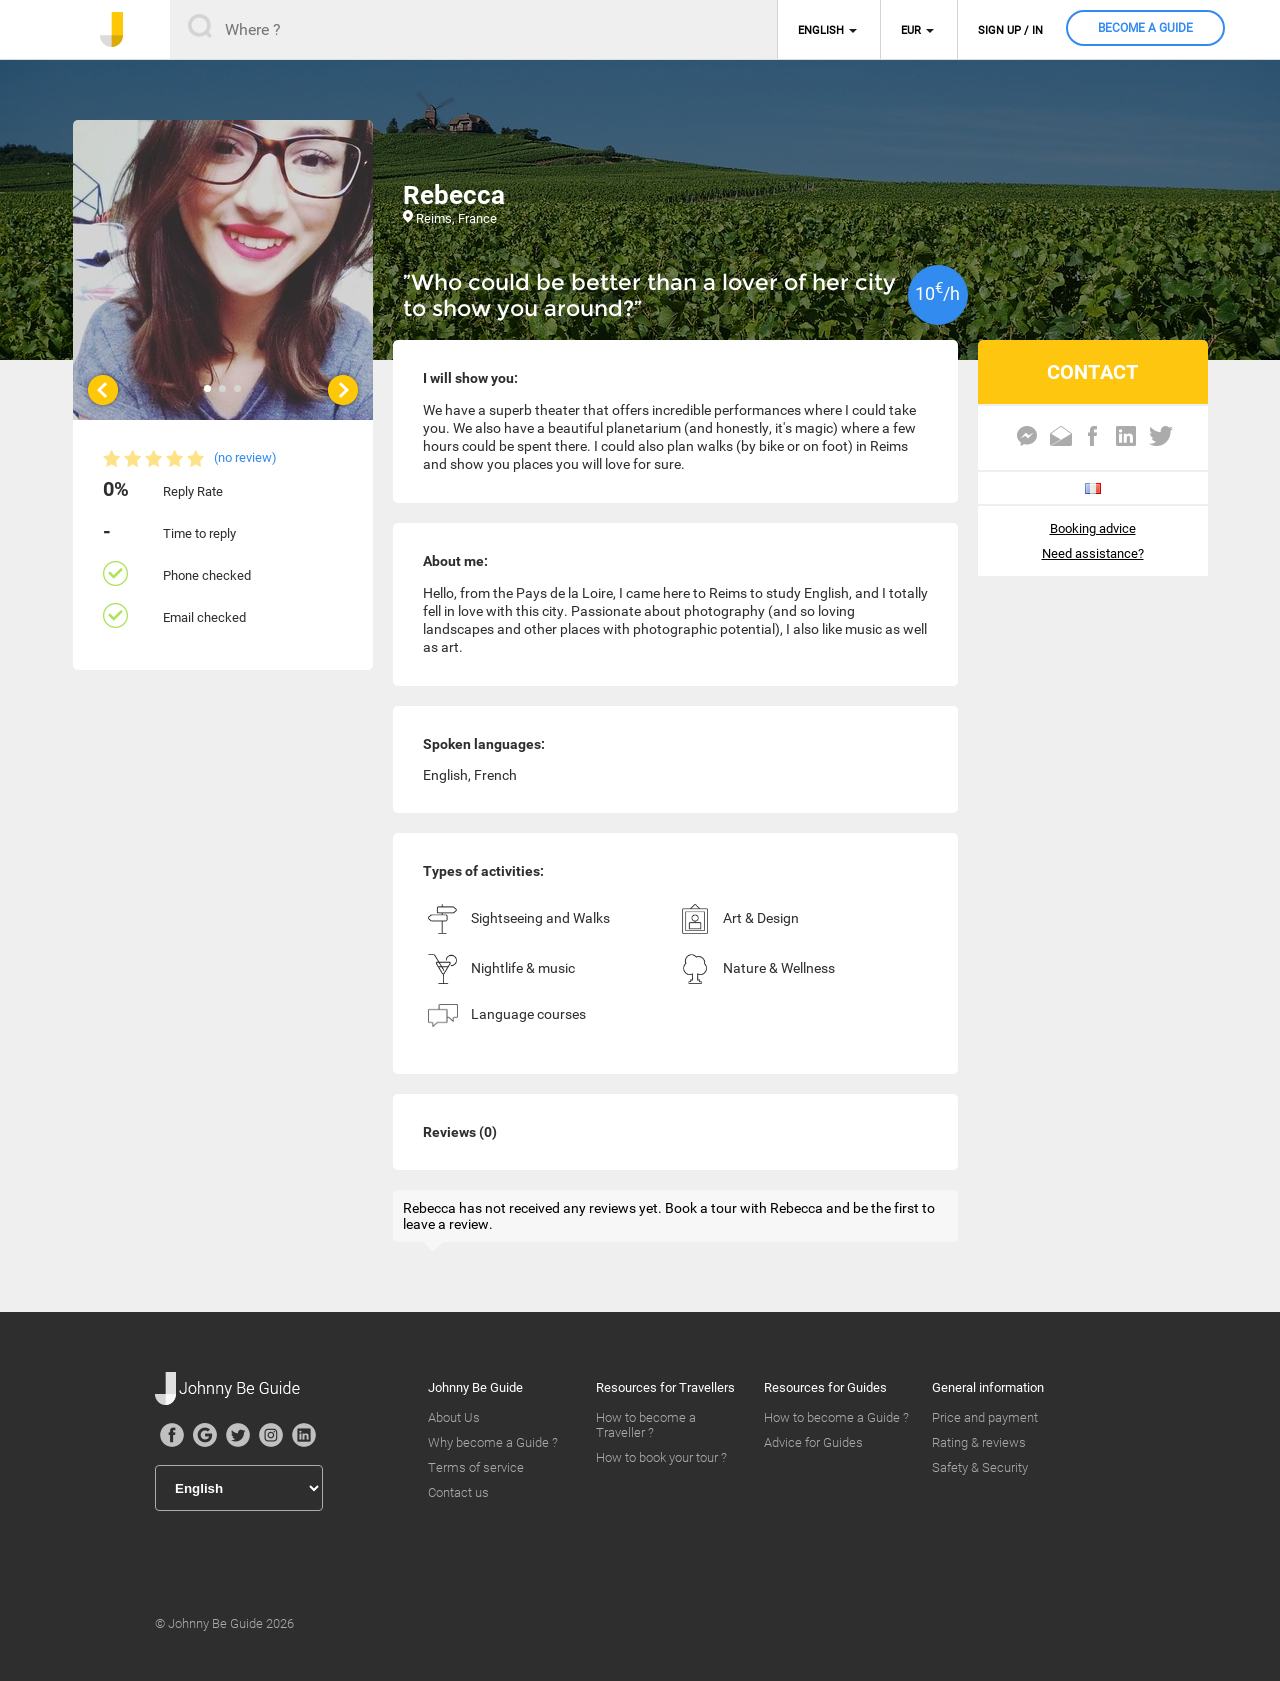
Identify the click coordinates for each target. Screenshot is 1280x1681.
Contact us (458, 1492)
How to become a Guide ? (836, 1417)
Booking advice (1093, 528)
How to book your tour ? (661, 1457)
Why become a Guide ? (493, 1442)
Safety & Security (980, 1467)
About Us (454, 1417)
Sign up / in (1010, 30)
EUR (911, 30)
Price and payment (985, 1417)
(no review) (245, 457)
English (821, 30)
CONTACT (1092, 372)
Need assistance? (1093, 553)
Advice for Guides (813, 1442)
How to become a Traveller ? (646, 1425)
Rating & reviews (979, 1442)
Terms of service (476, 1467)
